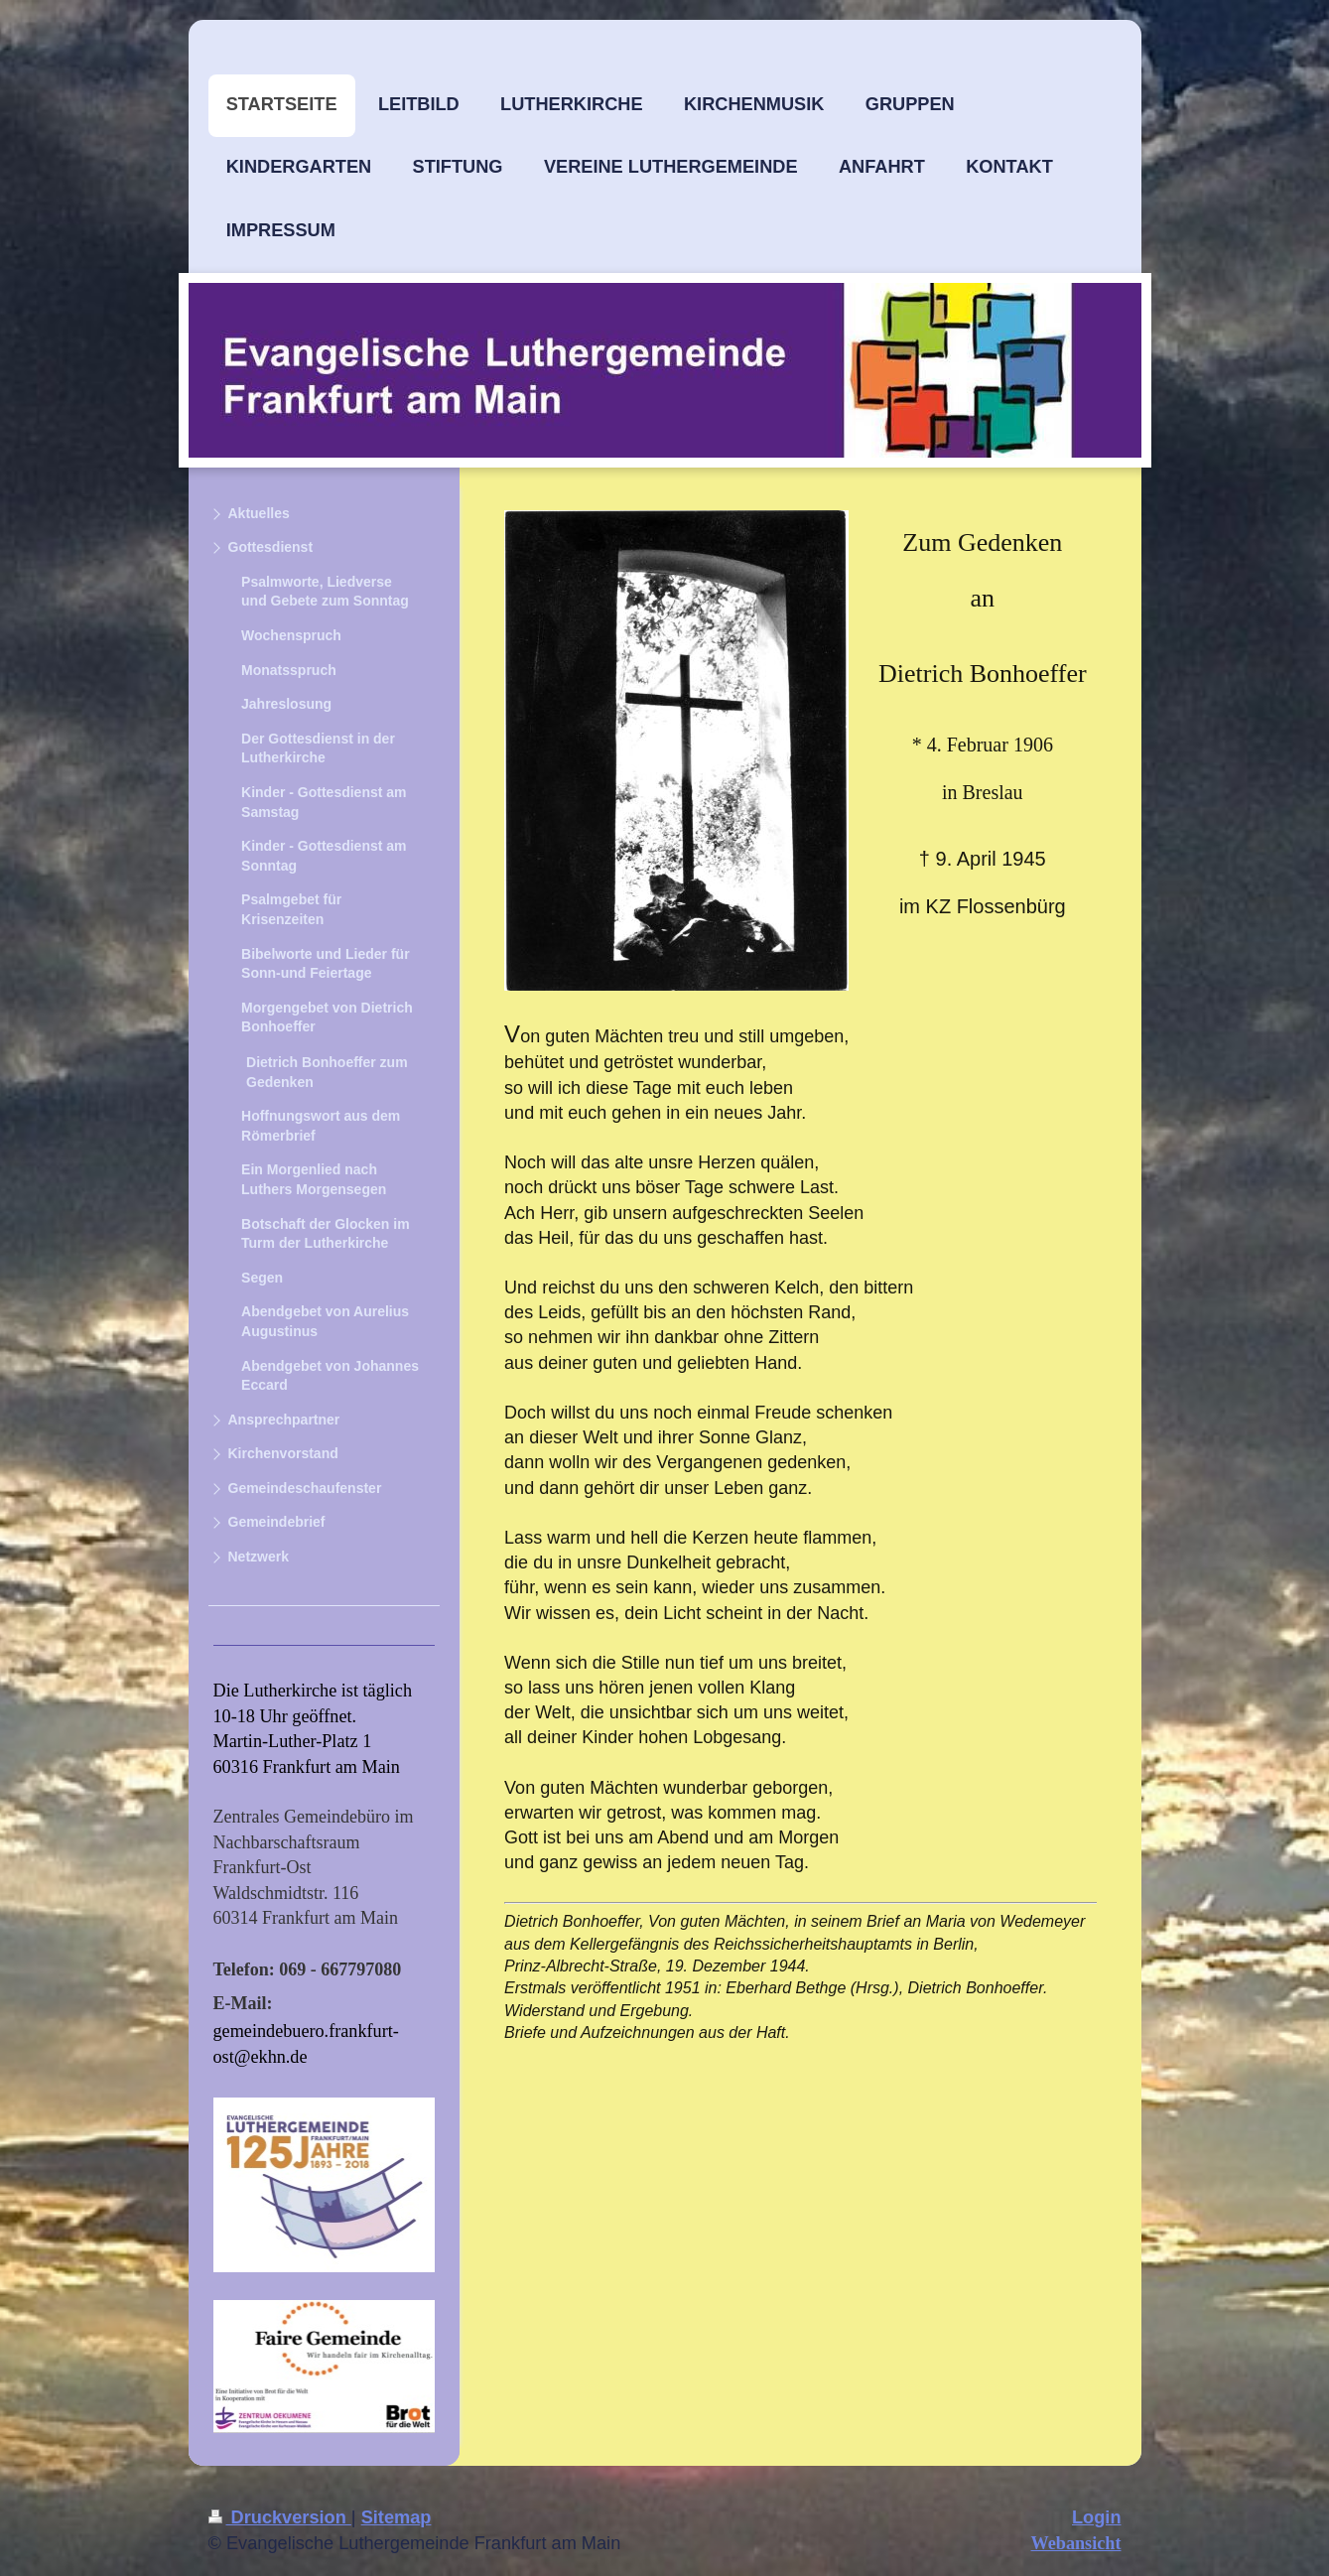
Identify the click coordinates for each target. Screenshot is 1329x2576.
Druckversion (279, 2517)
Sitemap (396, 2517)
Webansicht (1076, 2543)
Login (1097, 2517)
